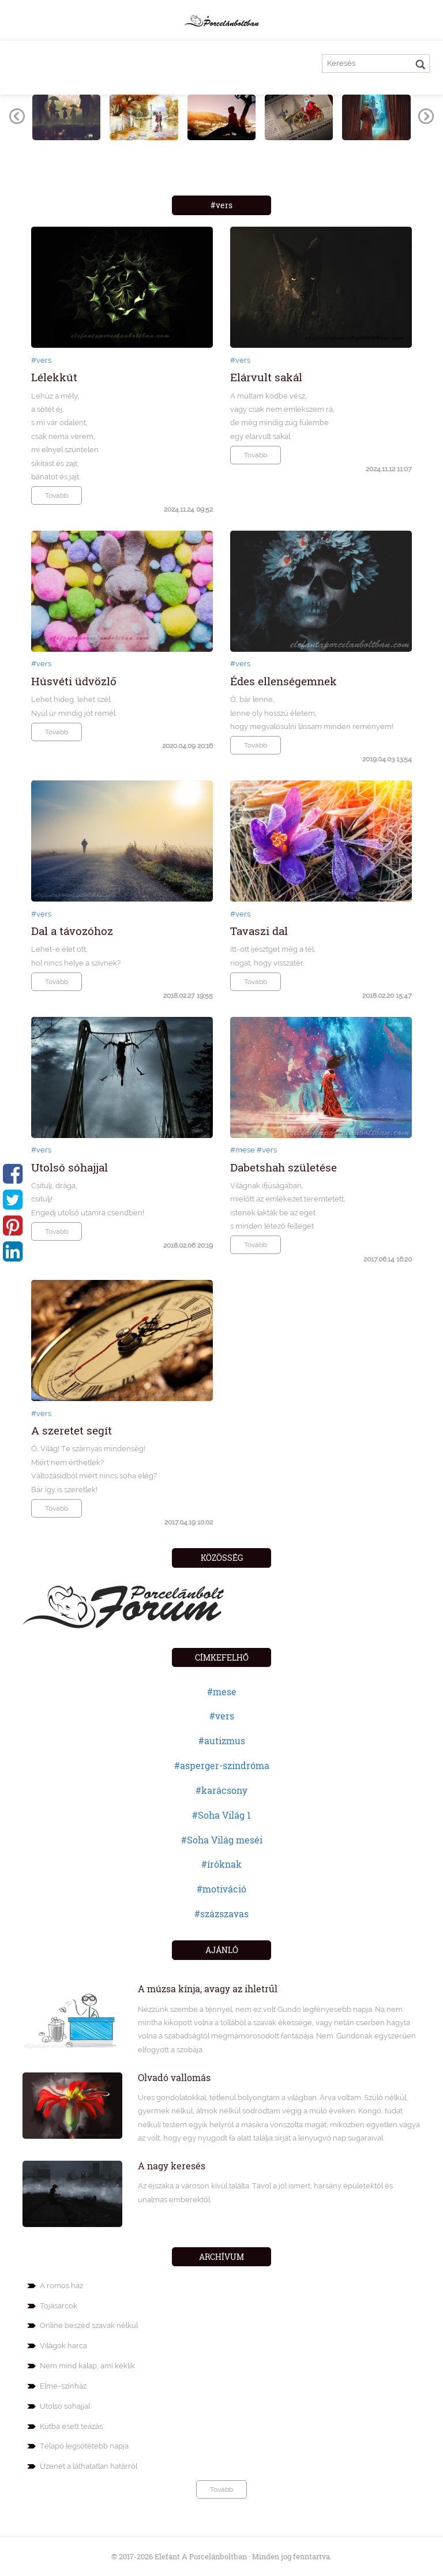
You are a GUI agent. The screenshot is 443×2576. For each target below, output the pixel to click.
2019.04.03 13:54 (387, 759)
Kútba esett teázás (71, 2426)
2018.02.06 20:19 (188, 1245)
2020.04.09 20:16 (187, 746)
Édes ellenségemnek (283, 681)
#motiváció (221, 1889)
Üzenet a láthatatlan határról (88, 2466)
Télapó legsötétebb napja (84, 2446)
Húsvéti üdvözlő (74, 681)
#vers (41, 360)
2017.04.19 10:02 (188, 1522)
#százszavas (221, 1913)
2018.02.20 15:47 (387, 996)
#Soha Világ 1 (221, 1815)
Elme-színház (63, 2386)
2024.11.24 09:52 (188, 509)
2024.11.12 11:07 (389, 469)
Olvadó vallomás (174, 2077)
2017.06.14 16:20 (387, 1259)
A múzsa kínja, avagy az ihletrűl (207, 1988)
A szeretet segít (71, 1430)
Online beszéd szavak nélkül (89, 2325)
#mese (242, 1150)
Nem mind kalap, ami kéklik (87, 2365)
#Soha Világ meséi (221, 1840)
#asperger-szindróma (221, 1765)
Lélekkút (54, 377)
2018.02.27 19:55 (188, 996)
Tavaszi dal (259, 930)
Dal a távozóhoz (72, 930)
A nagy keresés (171, 2166)
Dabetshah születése (283, 1167)
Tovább (56, 495)
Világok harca (63, 2345)
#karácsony (221, 1790)
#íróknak (221, 1864)
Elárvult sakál (266, 377)
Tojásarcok (58, 2305)
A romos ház (61, 2285)
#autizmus (221, 1740)
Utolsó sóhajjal (69, 1167)
